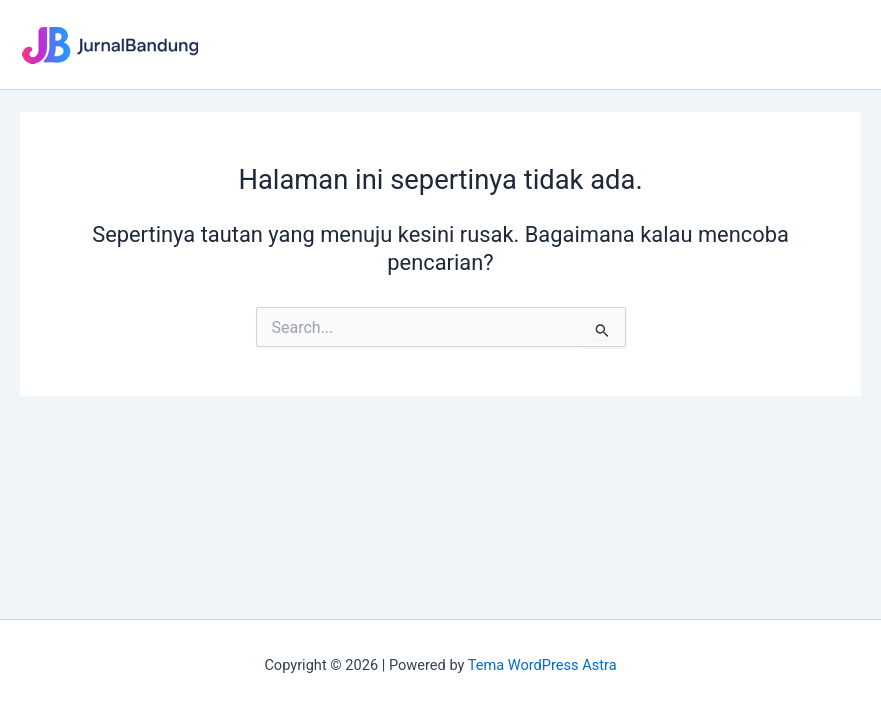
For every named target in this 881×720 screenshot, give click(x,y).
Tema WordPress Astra (542, 665)
